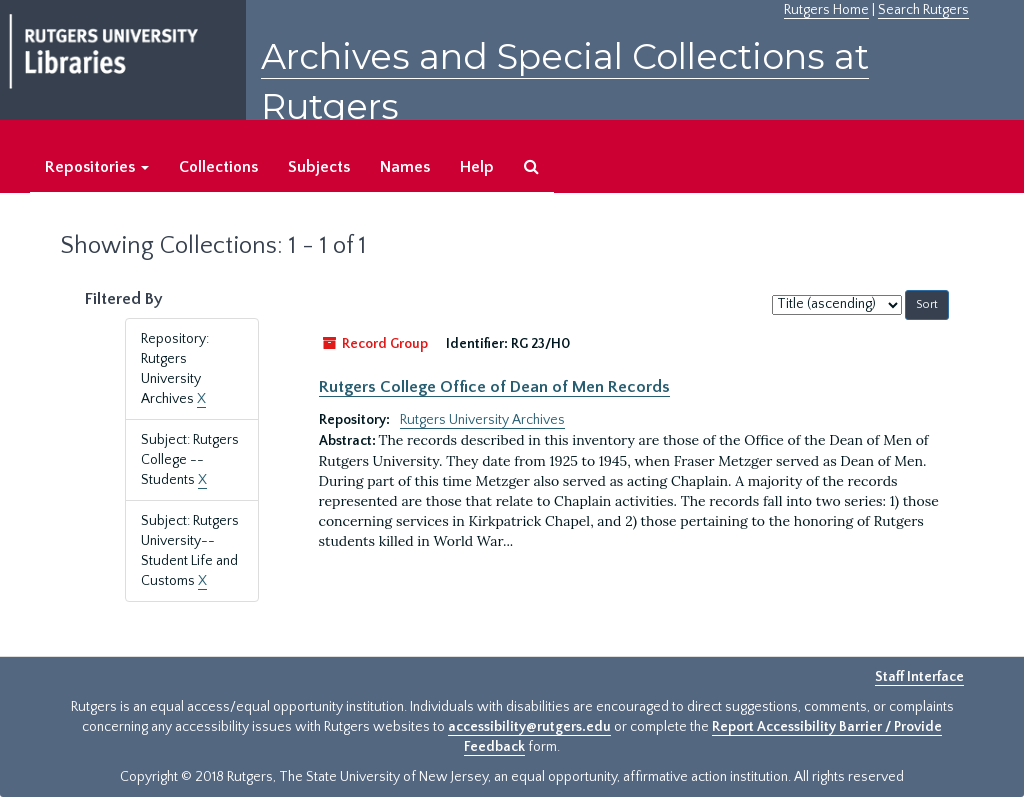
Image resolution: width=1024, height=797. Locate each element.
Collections (218, 167)
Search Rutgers (923, 10)
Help (477, 167)
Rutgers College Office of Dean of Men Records (494, 387)
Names (405, 167)
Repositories (97, 167)
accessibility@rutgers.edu (529, 727)
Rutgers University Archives (482, 420)
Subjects (319, 167)
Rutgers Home (826, 10)
